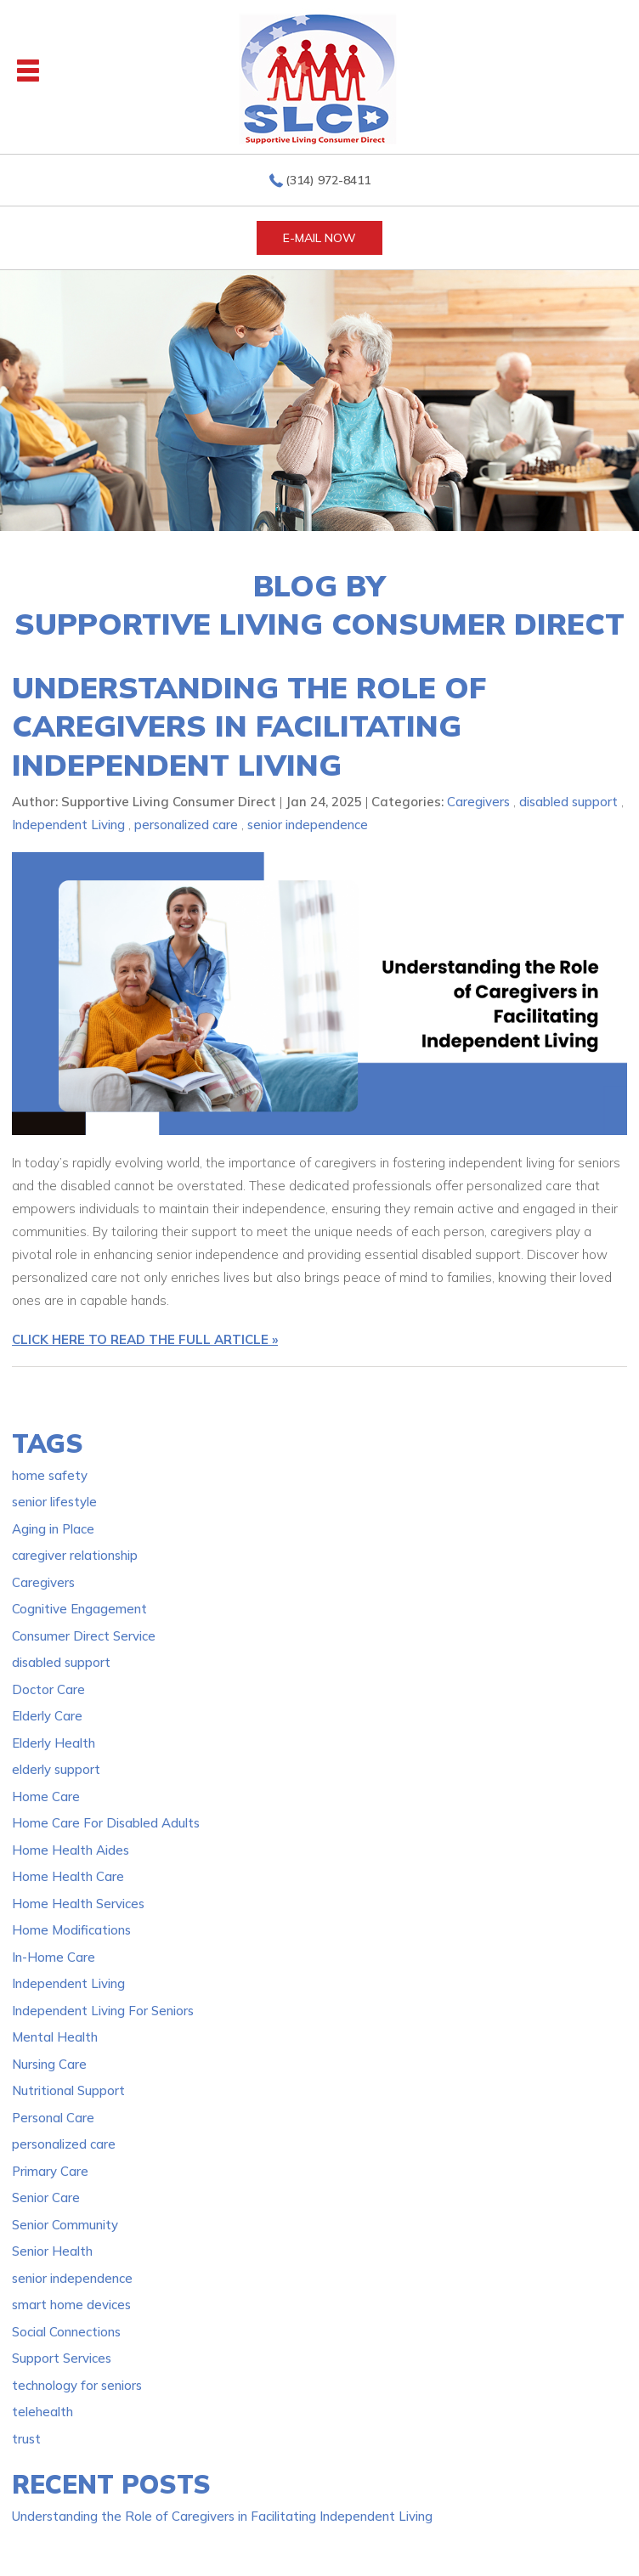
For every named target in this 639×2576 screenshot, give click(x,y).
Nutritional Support (68, 2090)
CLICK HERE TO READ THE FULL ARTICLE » (145, 1339)
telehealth (42, 2412)
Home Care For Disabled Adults (106, 1823)
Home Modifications (71, 1930)
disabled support (568, 802)
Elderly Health (53, 1743)
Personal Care (53, 2118)
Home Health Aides (70, 1850)
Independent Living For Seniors (103, 2011)
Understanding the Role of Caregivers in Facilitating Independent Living (249, 726)
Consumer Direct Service (84, 1636)
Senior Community (65, 2225)
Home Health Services (78, 1903)
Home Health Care (68, 1876)
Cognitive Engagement (79, 1609)
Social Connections (66, 2332)
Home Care (46, 1796)
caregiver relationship (75, 1555)
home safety (50, 1475)
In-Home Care (53, 1957)
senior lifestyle (54, 1502)
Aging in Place (53, 1529)
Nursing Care (49, 2064)
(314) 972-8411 (328, 180)
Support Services (61, 2358)
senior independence (307, 824)
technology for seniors (77, 2385)
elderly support (56, 1769)
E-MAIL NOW (319, 238)
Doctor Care (48, 1689)
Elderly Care (47, 1716)
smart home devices (71, 2304)
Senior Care (46, 2197)
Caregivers (478, 802)
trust (26, 2439)
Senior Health (52, 2251)
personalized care (186, 824)
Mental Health (55, 2037)
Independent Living (68, 824)
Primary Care (50, 2171)
